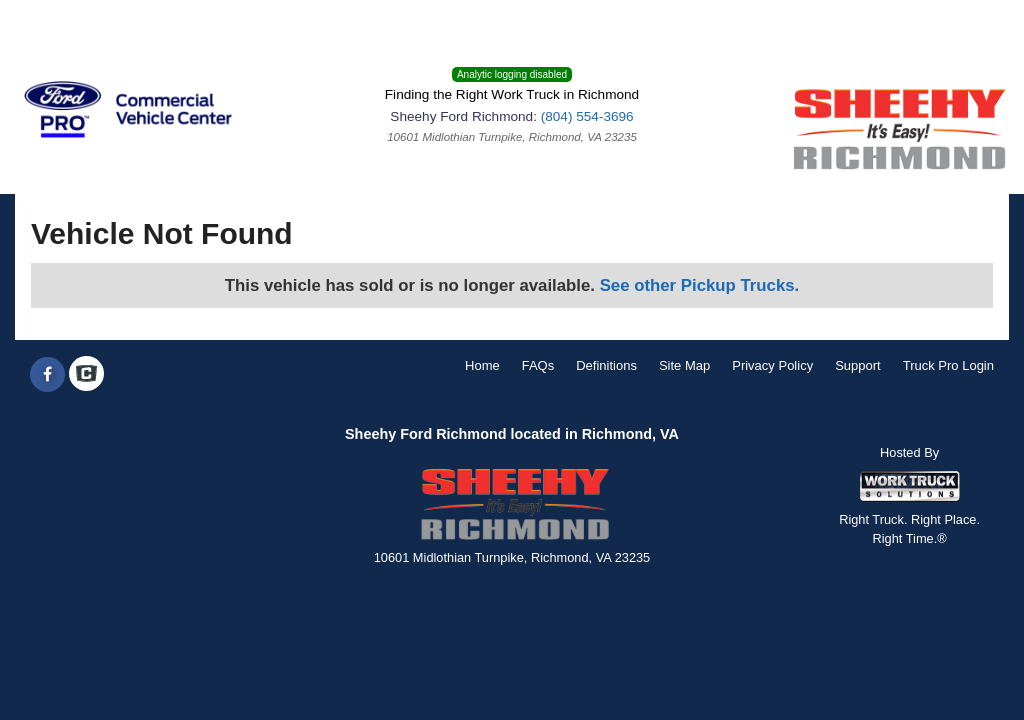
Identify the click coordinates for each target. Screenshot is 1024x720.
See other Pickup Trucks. (700, 285)
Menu (48, 24)
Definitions (606, 365)
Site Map (684, 365)
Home (482, 365)
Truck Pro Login (948, 365)
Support (858, 365)
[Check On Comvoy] (86, 375)
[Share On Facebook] (47, 375)
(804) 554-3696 (587, 116)
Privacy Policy (772, 365)
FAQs (538, 365)
